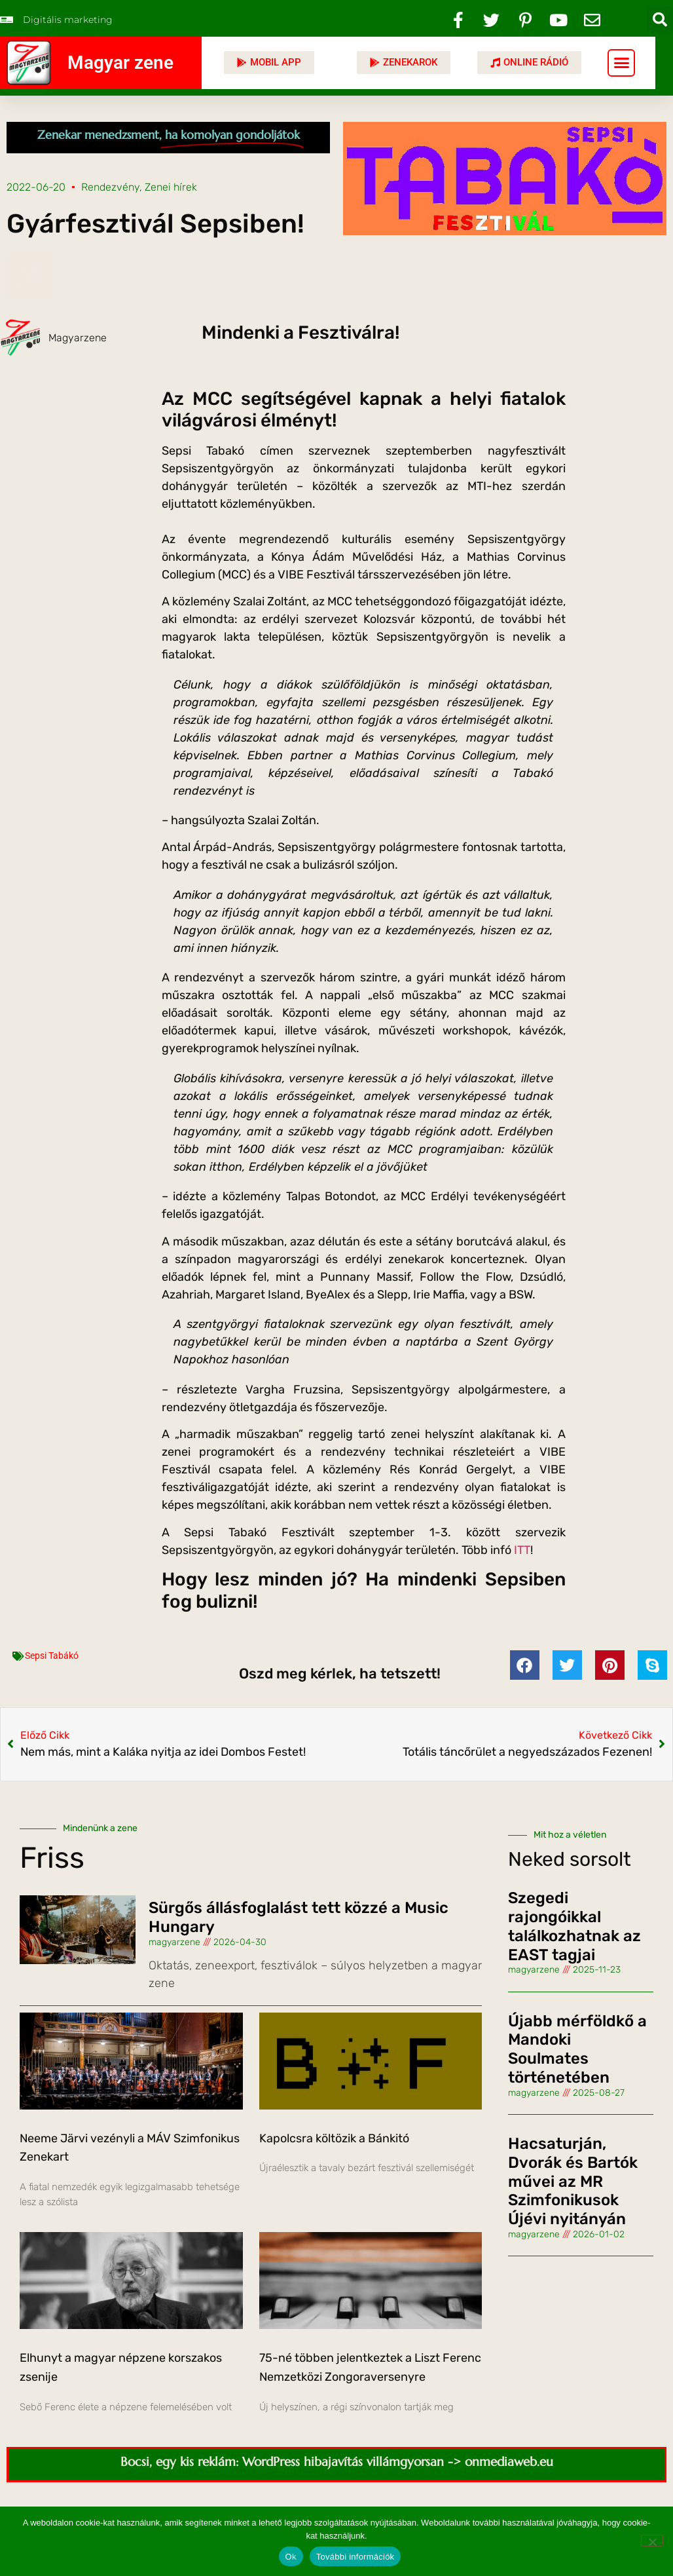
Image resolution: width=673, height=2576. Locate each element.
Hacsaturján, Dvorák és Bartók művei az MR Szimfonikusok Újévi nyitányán (573, 2181)
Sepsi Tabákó (52, 1655)
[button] (660, 20)
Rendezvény (110, 187)
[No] (652, 2541)
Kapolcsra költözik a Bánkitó (334, 2138)
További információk (355, 2557)
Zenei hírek (171, 187)
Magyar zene (120, 62)
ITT (522, 1550)
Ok (291, 2557)
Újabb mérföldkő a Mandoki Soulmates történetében (577, 2049)
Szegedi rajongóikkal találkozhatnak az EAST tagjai (574, 1926)
